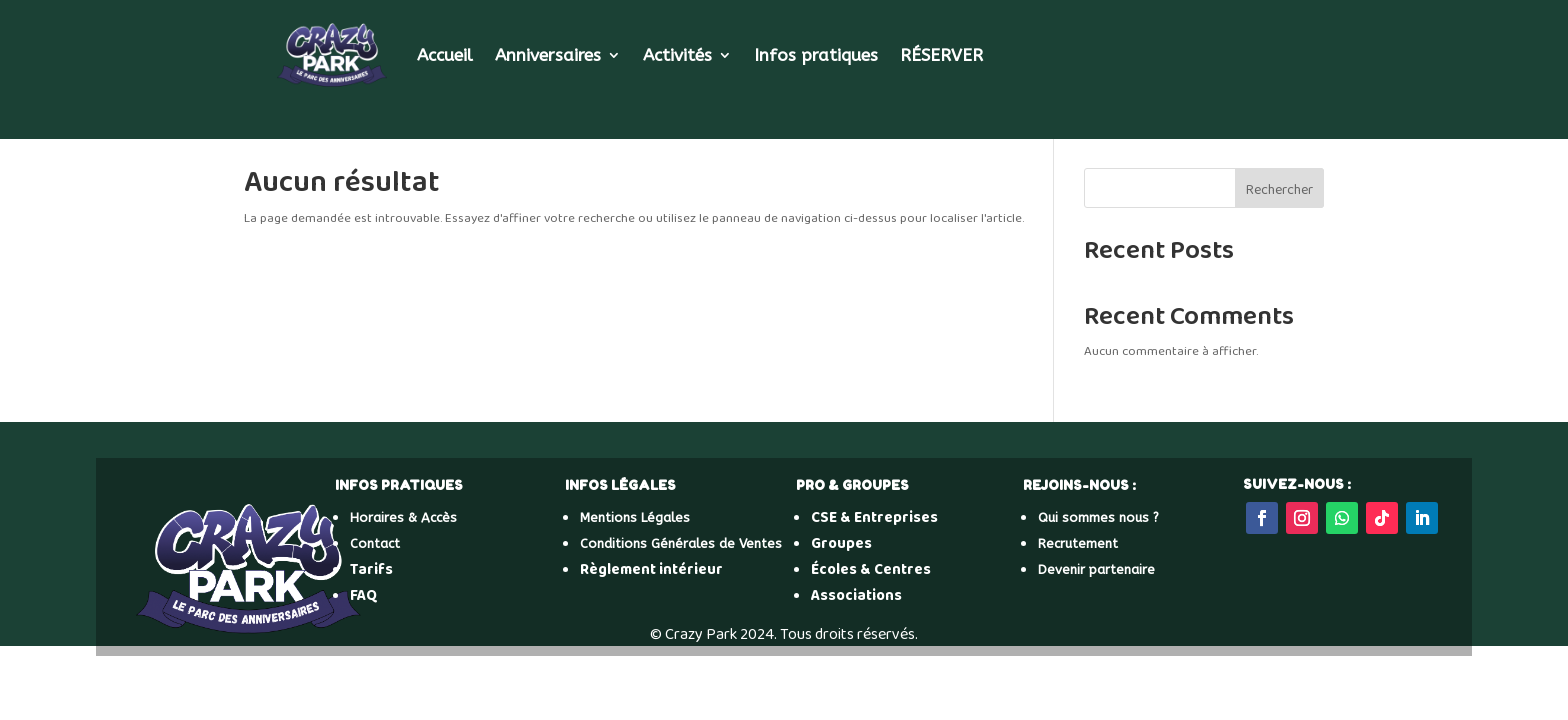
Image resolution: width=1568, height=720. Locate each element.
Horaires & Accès (403, 517)
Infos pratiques (816, 55)
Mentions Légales (635, 517)
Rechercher (1279, 190)
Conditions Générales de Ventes (681, 543)
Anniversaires (548, 55)
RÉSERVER (941, 55)
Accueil (445, 55)
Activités (677, 55)
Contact (375, 543)
